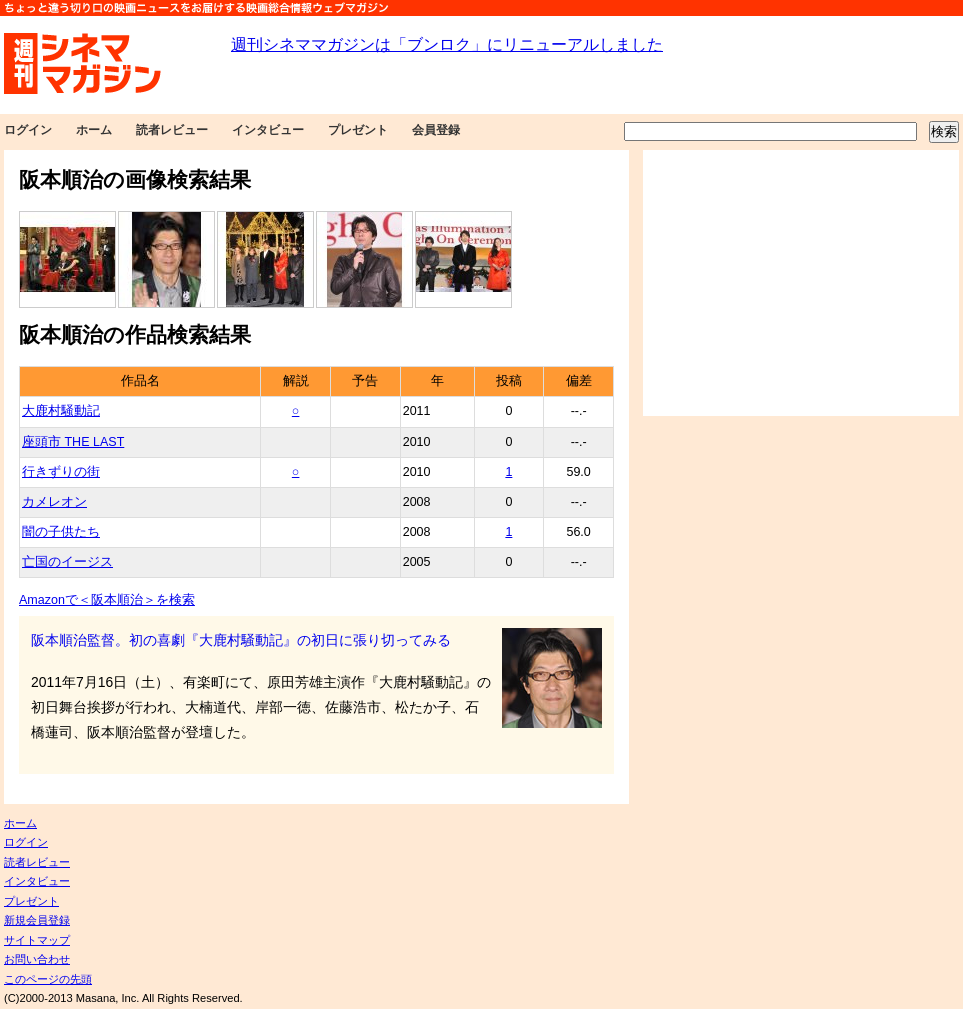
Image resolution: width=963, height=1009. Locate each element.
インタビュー (268, 130)
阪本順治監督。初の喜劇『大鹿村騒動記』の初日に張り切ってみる (241, 640)
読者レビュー (172, 130)
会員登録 (436, 130)
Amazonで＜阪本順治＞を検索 (107, 600)
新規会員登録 (37, 920)
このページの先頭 (48, 979)
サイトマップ (37, 940)
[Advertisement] (801, 283)
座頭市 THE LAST (73, 442)
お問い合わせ (37, 959)
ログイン (28, 130)
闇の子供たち (61, 532)
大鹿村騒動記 (61, 411)
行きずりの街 (61, 472)
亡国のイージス (67, 562)
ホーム (94, 130)
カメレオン (54, 502)
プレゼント (358, 130)
